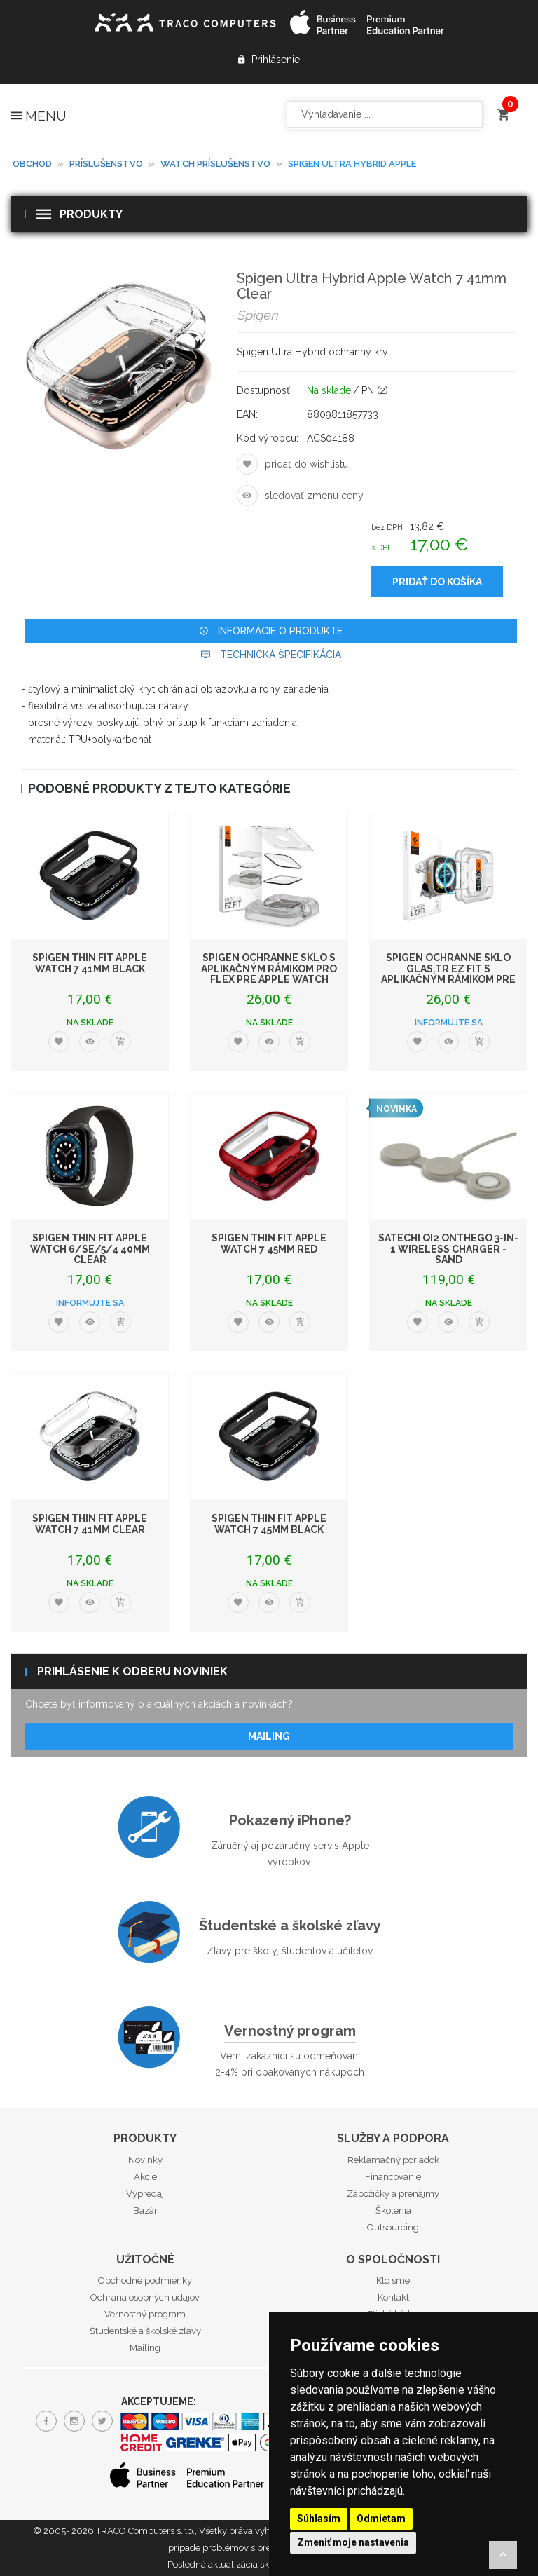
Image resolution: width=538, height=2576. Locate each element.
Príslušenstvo (106, 163)
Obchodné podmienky (145, 2280)
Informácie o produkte (271, 630)
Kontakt (393, 2297)
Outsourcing (393, 2227)
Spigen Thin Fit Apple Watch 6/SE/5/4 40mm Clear (90, 1248)
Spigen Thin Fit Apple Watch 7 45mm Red (269, 1243)
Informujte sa (449, 1023)
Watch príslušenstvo (215, 163)
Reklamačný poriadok (393, 2160)
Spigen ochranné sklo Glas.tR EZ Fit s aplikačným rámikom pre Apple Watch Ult (448, 973)
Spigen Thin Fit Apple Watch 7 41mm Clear (89, 1523)
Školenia (393, 2210)
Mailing (269, 1736)
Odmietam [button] (381, 2518)
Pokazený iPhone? (290, 1820)
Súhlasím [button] (318, 2518)
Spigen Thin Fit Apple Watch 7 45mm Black (269, 1523)
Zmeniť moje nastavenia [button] (353, 2542)
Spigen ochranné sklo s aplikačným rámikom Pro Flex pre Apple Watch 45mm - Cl (269, 973)
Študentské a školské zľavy (290, 1925)
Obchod (32, 163)
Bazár (145, 2210)
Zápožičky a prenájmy (393, 2193)
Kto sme (393, 2280)
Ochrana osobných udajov (145, 2297)
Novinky (145, 2160)
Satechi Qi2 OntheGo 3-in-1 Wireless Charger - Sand (448, 1248)
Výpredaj (145, 2193)
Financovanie (393, 2177)
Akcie (145, 2177)
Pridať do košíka (437, 581)
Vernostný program (290, 2030)
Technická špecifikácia (271, 654)
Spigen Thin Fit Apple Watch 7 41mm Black (89, 963)
